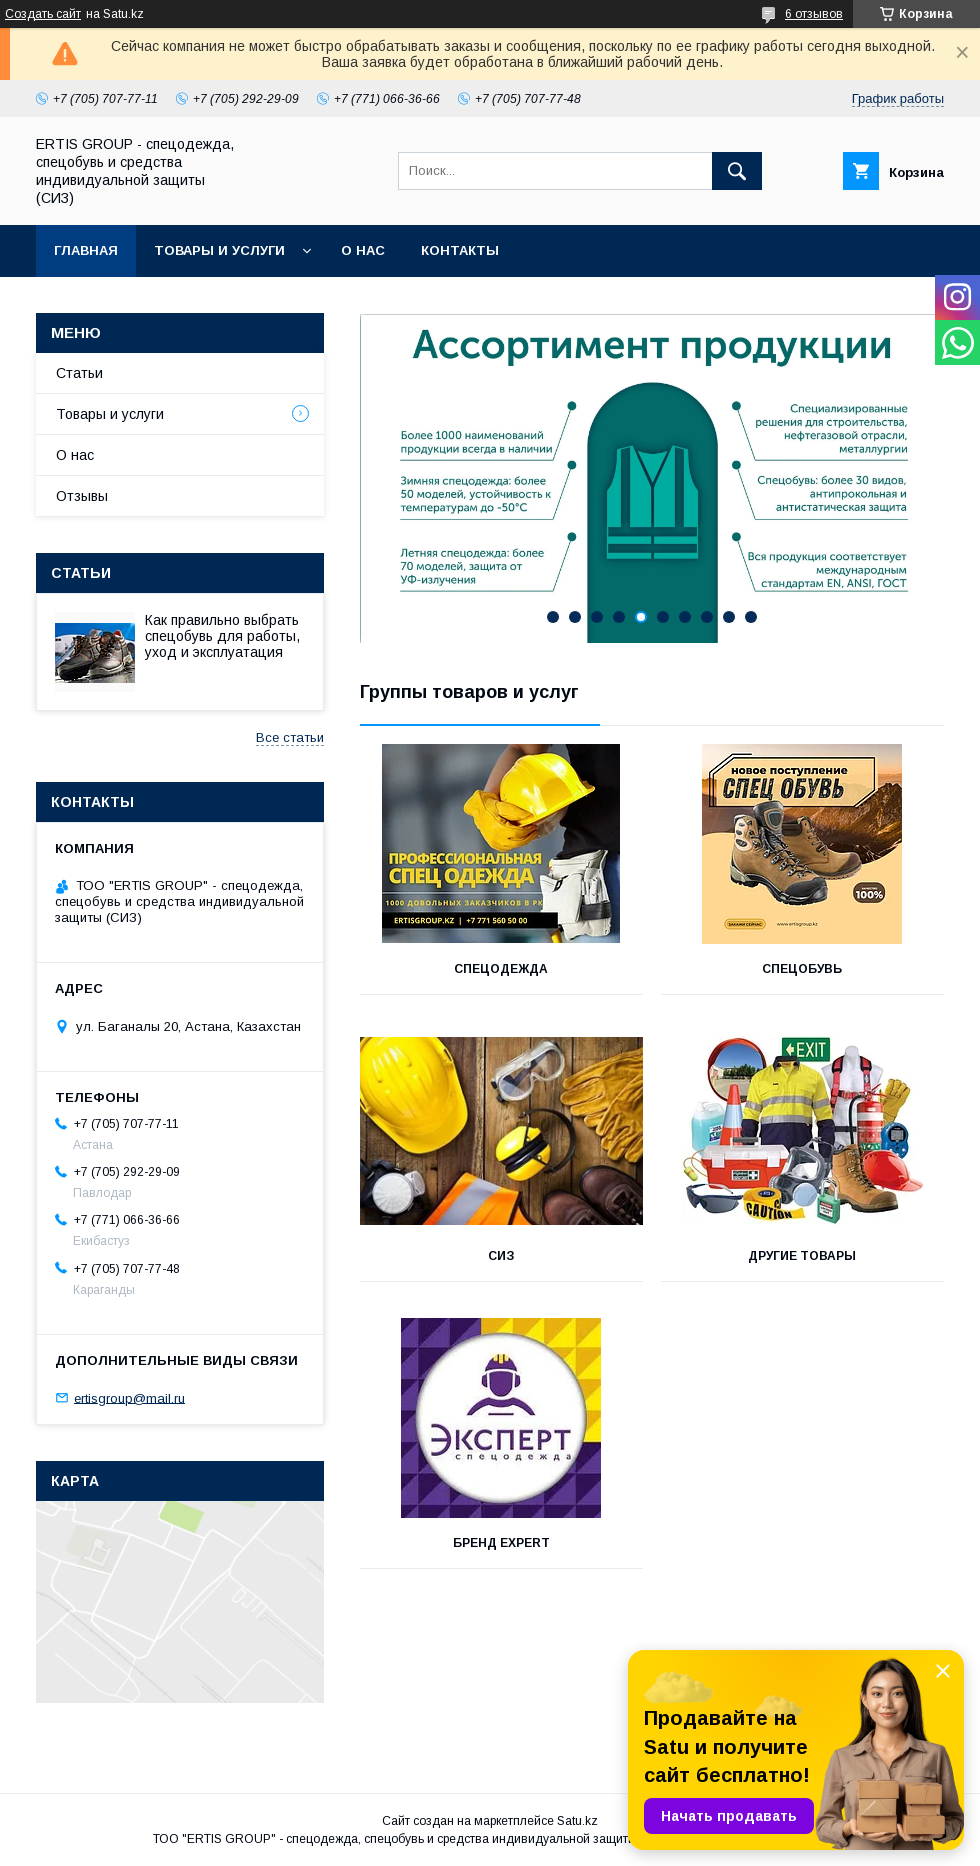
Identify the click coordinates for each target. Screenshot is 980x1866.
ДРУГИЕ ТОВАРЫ (802, 1256)
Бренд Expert (501, 1543)
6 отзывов (814, 14)
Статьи (79, 373)
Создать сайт (43, 14)
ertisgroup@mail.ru (129, 1397)
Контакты (460, 250)
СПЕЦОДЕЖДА (501, 969)
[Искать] (737, 171)
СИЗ (501, 1256)
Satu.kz (577, 1821)
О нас (363, 250)
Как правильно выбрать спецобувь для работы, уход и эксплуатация (222, 636)
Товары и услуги (219, 250)
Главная (86, 250)
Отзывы (82, 496)
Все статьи (290, 737)
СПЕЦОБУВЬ (802, 969)
